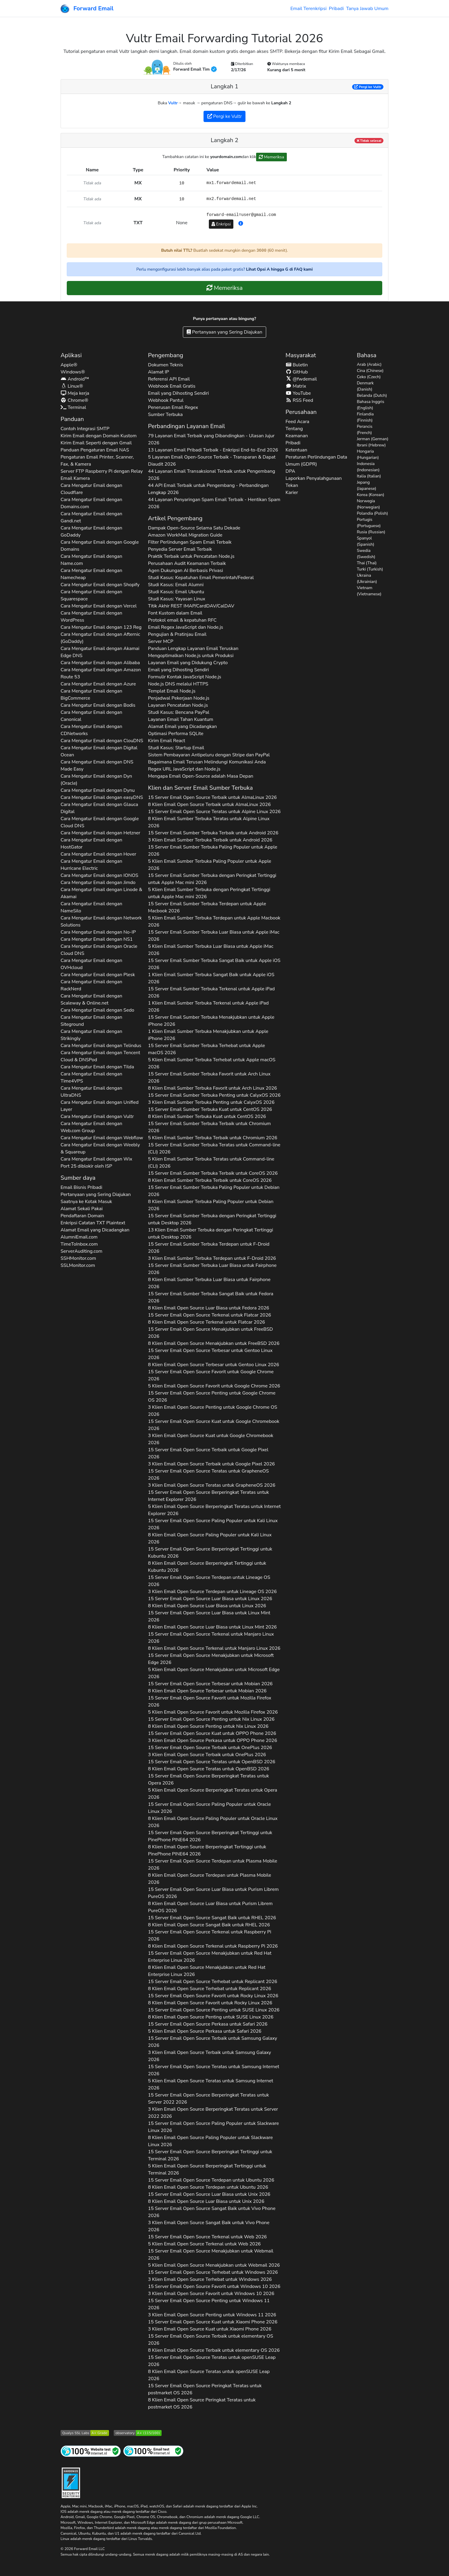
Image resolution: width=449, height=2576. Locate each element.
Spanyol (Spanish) (365, 541)
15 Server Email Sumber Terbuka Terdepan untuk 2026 (207, 907)
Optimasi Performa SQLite (176, 733)
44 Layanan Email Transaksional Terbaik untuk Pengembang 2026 (211, 475)
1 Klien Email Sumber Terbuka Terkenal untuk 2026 (208, 1006)
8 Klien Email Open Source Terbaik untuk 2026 (209, 804)
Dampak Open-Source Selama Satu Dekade (194, 528)
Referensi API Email (169, 379)
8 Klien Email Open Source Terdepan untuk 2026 (209, 1879)
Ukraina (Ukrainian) (367, 578)
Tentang (294, 428)
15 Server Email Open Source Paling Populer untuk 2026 (213, 1524)
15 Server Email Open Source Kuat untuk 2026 (213, 1425)
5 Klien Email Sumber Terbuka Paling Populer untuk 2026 (209, 865)
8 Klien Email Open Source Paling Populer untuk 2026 (209, 1538)
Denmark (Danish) (365, 386)
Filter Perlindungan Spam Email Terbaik (190, 542)
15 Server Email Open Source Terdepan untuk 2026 (209, 1581)
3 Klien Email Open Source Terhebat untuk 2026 (210, 2279)
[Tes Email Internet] (153, 2451)
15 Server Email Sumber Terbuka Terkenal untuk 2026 (211, 992)
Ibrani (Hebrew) (371, 445)
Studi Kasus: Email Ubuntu (176, 592)
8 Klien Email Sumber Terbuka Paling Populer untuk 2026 (211, 1205)
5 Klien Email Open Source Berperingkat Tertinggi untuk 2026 (207, 2169)
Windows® (73, 372)
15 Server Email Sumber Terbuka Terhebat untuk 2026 (206, 1049)
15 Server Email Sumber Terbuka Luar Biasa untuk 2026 (213, 935)
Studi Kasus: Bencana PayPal (178, 712)
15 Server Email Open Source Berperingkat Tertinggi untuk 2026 (210, 1552)
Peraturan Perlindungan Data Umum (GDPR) (316, 460)
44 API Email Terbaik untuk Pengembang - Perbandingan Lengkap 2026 (208, 489)
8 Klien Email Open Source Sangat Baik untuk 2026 (209, 1925)
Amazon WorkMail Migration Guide (185, 535)
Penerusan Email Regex (173, 407)
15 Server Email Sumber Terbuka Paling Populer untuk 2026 (212, 850)
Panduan (72, 419)
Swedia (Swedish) (366, 554)
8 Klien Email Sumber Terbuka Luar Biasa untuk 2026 (209, 1283)
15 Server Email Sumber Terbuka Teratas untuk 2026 (214, 1148)
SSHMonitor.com (78, 1258)
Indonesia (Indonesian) (368, 467)
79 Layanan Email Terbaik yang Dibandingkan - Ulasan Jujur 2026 (211, 439)
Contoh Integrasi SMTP (85, 428)
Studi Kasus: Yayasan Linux (176, 599)
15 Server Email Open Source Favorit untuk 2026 (211, 1375)
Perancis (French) (364, 429)
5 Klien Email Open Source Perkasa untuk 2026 (204, 2031)
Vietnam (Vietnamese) (369, 591)
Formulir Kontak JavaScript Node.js (184, 677)
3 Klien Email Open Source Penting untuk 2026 (212, 1411)
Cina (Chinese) (370, 370)
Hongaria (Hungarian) (368, 454)
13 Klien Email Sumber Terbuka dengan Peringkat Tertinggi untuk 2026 (210, 1233)
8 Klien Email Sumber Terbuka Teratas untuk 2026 (208, 822)
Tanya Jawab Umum (367, 8)
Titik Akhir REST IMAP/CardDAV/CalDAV (191, 606)
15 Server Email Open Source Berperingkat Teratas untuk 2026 (208, 1496)
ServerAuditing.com (82, 1251)
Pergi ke (367, 86)
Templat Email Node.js (172, 691)
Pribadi (336, 8)
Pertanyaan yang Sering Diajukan (224, 332)
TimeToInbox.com (79, 1244)
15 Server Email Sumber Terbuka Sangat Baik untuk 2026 (214, 964)
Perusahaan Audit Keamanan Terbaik (187, 563)
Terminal (73, 407)
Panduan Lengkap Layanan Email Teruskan (193, 648)
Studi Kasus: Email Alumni (176, 584)
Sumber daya (78, 1178)
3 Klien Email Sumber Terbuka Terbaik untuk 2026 (210, 840)
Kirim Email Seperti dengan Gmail (96, 443)
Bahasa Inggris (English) (370, 405)
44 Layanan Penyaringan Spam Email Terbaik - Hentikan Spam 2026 (214, 503)
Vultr (173, 103)
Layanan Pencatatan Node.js (178, 705)
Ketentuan (297, 450)
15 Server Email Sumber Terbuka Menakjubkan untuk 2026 (211, 1021)
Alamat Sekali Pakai (82, 1208)
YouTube (298, 393)
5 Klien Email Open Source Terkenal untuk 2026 (204, 2244)
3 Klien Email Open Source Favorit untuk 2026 (211, 2293)
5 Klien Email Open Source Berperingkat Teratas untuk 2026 (214, 1510)
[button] (241, 223)
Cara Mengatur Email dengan (91, 489)
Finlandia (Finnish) (365, 417)
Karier (292, 492)
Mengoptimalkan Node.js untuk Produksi (190, 655)
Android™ (75, 379)
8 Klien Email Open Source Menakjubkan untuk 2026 (213, 1343)
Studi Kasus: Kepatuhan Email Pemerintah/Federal (201, 577)
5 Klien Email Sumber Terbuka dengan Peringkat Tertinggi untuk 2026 (209, 893)
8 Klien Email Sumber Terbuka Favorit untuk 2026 (212, 1088)
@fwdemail (301, 379)
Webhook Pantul (165, 400)
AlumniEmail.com (79, 1237)
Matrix (296, 386)
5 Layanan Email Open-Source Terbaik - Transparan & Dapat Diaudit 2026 (212, 460)
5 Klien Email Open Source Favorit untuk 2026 (214, 1386)
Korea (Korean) (370, 495)
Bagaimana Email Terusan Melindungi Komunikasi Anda (207, 762)
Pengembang (165, 355)
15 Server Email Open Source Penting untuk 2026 (212, 1396)
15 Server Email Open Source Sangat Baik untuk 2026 (212, 1917)
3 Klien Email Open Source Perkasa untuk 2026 (212, 1740)
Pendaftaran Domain (82, 1216)
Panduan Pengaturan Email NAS (95, 450)
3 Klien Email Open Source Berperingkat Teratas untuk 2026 (213, 2113)
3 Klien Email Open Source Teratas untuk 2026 (211, 1485)
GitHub (297, 372)
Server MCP (160, 641)
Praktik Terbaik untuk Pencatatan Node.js (191, 556)
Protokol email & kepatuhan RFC (182, 620)
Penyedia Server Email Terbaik (180, 549)
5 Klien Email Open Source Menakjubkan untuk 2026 (214, 1673)
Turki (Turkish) (370, 569)
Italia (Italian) (369, 476)
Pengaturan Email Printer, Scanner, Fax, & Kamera (97, 460)
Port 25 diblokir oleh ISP (86, 1166)
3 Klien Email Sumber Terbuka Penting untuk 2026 (211, 1102)
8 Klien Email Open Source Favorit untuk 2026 (210, 2003)
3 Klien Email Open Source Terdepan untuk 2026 (212, 1591)
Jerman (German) (372, 439)
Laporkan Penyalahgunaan (314, 478)
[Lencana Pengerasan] (71, 2482)
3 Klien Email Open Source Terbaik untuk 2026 (211, 1464)
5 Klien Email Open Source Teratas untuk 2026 (210, 2084)
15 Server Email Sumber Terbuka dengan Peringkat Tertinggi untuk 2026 (212, 879)
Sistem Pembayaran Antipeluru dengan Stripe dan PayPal (209, 755)
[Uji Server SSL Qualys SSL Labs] (85, 2432)
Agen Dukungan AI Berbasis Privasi (185, 570)
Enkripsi (221, 224)
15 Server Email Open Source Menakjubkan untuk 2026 (210, 1333)
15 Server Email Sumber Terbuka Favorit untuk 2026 (209, 1077)
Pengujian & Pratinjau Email (177, 634)
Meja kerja (75, 393)
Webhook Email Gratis (171, 386)
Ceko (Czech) (369, 377)
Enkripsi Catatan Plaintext (93, 1223)
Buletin (297, 365)
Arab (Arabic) (369, 364)
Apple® (69, 365)
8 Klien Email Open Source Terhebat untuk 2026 (209, 1988)
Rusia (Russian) (371, 532)
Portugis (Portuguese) (369, 523)
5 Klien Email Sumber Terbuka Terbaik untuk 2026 (212, 1138)
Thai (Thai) (367, 563)
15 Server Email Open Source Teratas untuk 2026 (214, 811)
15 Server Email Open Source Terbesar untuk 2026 (210, 1354)
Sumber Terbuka (165, 414)
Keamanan (297, 436)
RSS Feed (299, 400)
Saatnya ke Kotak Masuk (86, 1201)
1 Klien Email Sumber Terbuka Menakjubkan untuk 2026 (208, 1035)
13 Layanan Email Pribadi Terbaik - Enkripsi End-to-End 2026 (213, 450)
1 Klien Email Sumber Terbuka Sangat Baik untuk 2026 (211, 978)
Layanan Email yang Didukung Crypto (188, 662)
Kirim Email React (166, 740)
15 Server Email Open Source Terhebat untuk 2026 (212, 1981)
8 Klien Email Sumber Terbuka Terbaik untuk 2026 (210, 1180)
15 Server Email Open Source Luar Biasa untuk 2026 (210, 1598)
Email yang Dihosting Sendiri (178, 393)
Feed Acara (297, 421)
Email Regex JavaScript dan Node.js (185, 627)
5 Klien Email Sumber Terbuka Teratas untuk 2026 (211, 1162)
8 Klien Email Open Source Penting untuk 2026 (208, 1726)
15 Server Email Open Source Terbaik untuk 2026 (212, 797)
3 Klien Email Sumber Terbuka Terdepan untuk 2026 (212, 1258)
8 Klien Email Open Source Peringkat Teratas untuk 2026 (202, 2403)
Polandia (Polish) (372, 513)
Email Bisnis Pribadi (81, 1187)
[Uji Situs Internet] (91, 2451)
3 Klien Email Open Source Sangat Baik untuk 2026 (208, 2226)
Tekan (292, 485)
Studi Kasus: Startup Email (176, 748)
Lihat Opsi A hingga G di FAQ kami (279, 269)
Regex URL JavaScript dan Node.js (184, 769)
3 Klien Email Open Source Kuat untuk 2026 (210, 1439)
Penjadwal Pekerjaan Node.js (178, 698)
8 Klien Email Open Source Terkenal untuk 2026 (206, 1322)
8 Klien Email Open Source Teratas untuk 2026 (208, 1769)
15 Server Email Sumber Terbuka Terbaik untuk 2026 (213, 833)
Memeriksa (271, 157)
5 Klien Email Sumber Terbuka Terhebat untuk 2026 (211, 1063)
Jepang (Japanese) (366, 485)
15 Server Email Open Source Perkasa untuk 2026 (207, 2024)
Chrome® (74, 400)
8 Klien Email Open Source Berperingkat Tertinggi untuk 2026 (207, 1567)
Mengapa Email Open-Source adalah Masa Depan (200, 776)
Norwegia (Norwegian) (368, 504)
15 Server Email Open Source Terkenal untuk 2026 (209, 1315)
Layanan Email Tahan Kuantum (180, 719)
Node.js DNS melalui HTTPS (178, 684)
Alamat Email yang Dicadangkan (95, 1230)
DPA (290, 471)
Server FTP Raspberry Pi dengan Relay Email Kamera (102, 475)
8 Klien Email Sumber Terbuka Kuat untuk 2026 (207, 1116)
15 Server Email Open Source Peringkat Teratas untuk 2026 (205, 2389)
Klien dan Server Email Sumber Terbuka (200, 788)
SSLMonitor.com (78, 1265)
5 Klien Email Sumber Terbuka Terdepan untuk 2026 (214, 921)
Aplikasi (71, 355)
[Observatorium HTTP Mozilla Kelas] (138, 2432)
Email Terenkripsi (308, 8)
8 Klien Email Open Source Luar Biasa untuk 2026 (208, 1308)
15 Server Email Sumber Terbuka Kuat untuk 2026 (210, 1109)
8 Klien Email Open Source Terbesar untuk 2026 (213, 1364)
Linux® (72, 386)
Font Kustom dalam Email (175, 613)
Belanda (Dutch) (372, 395)
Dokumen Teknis (165, 365)
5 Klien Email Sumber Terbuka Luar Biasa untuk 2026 (210, 950)
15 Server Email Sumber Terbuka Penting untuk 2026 (214, 1095)
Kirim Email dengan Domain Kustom (98, 436)
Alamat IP (158, 372)
